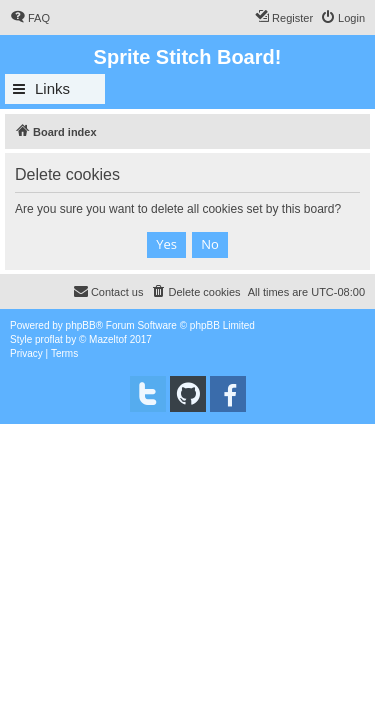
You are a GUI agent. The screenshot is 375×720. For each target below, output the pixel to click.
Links (52, 88)
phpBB (81, 325)
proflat (49, 339)
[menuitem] (30, 18)
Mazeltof (108, 339)
